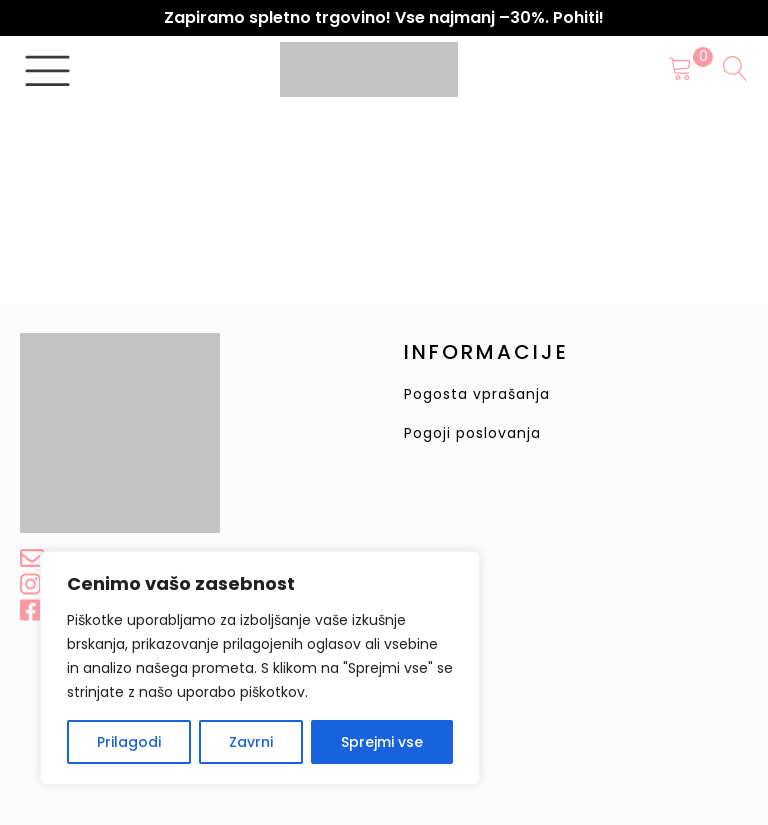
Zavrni (251, 742)
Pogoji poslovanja (472, 433)
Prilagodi (129, 742)
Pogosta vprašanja (477, 394)
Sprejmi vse (382, 742)
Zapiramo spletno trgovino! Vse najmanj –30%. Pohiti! (384, 17)
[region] (260, 668)
